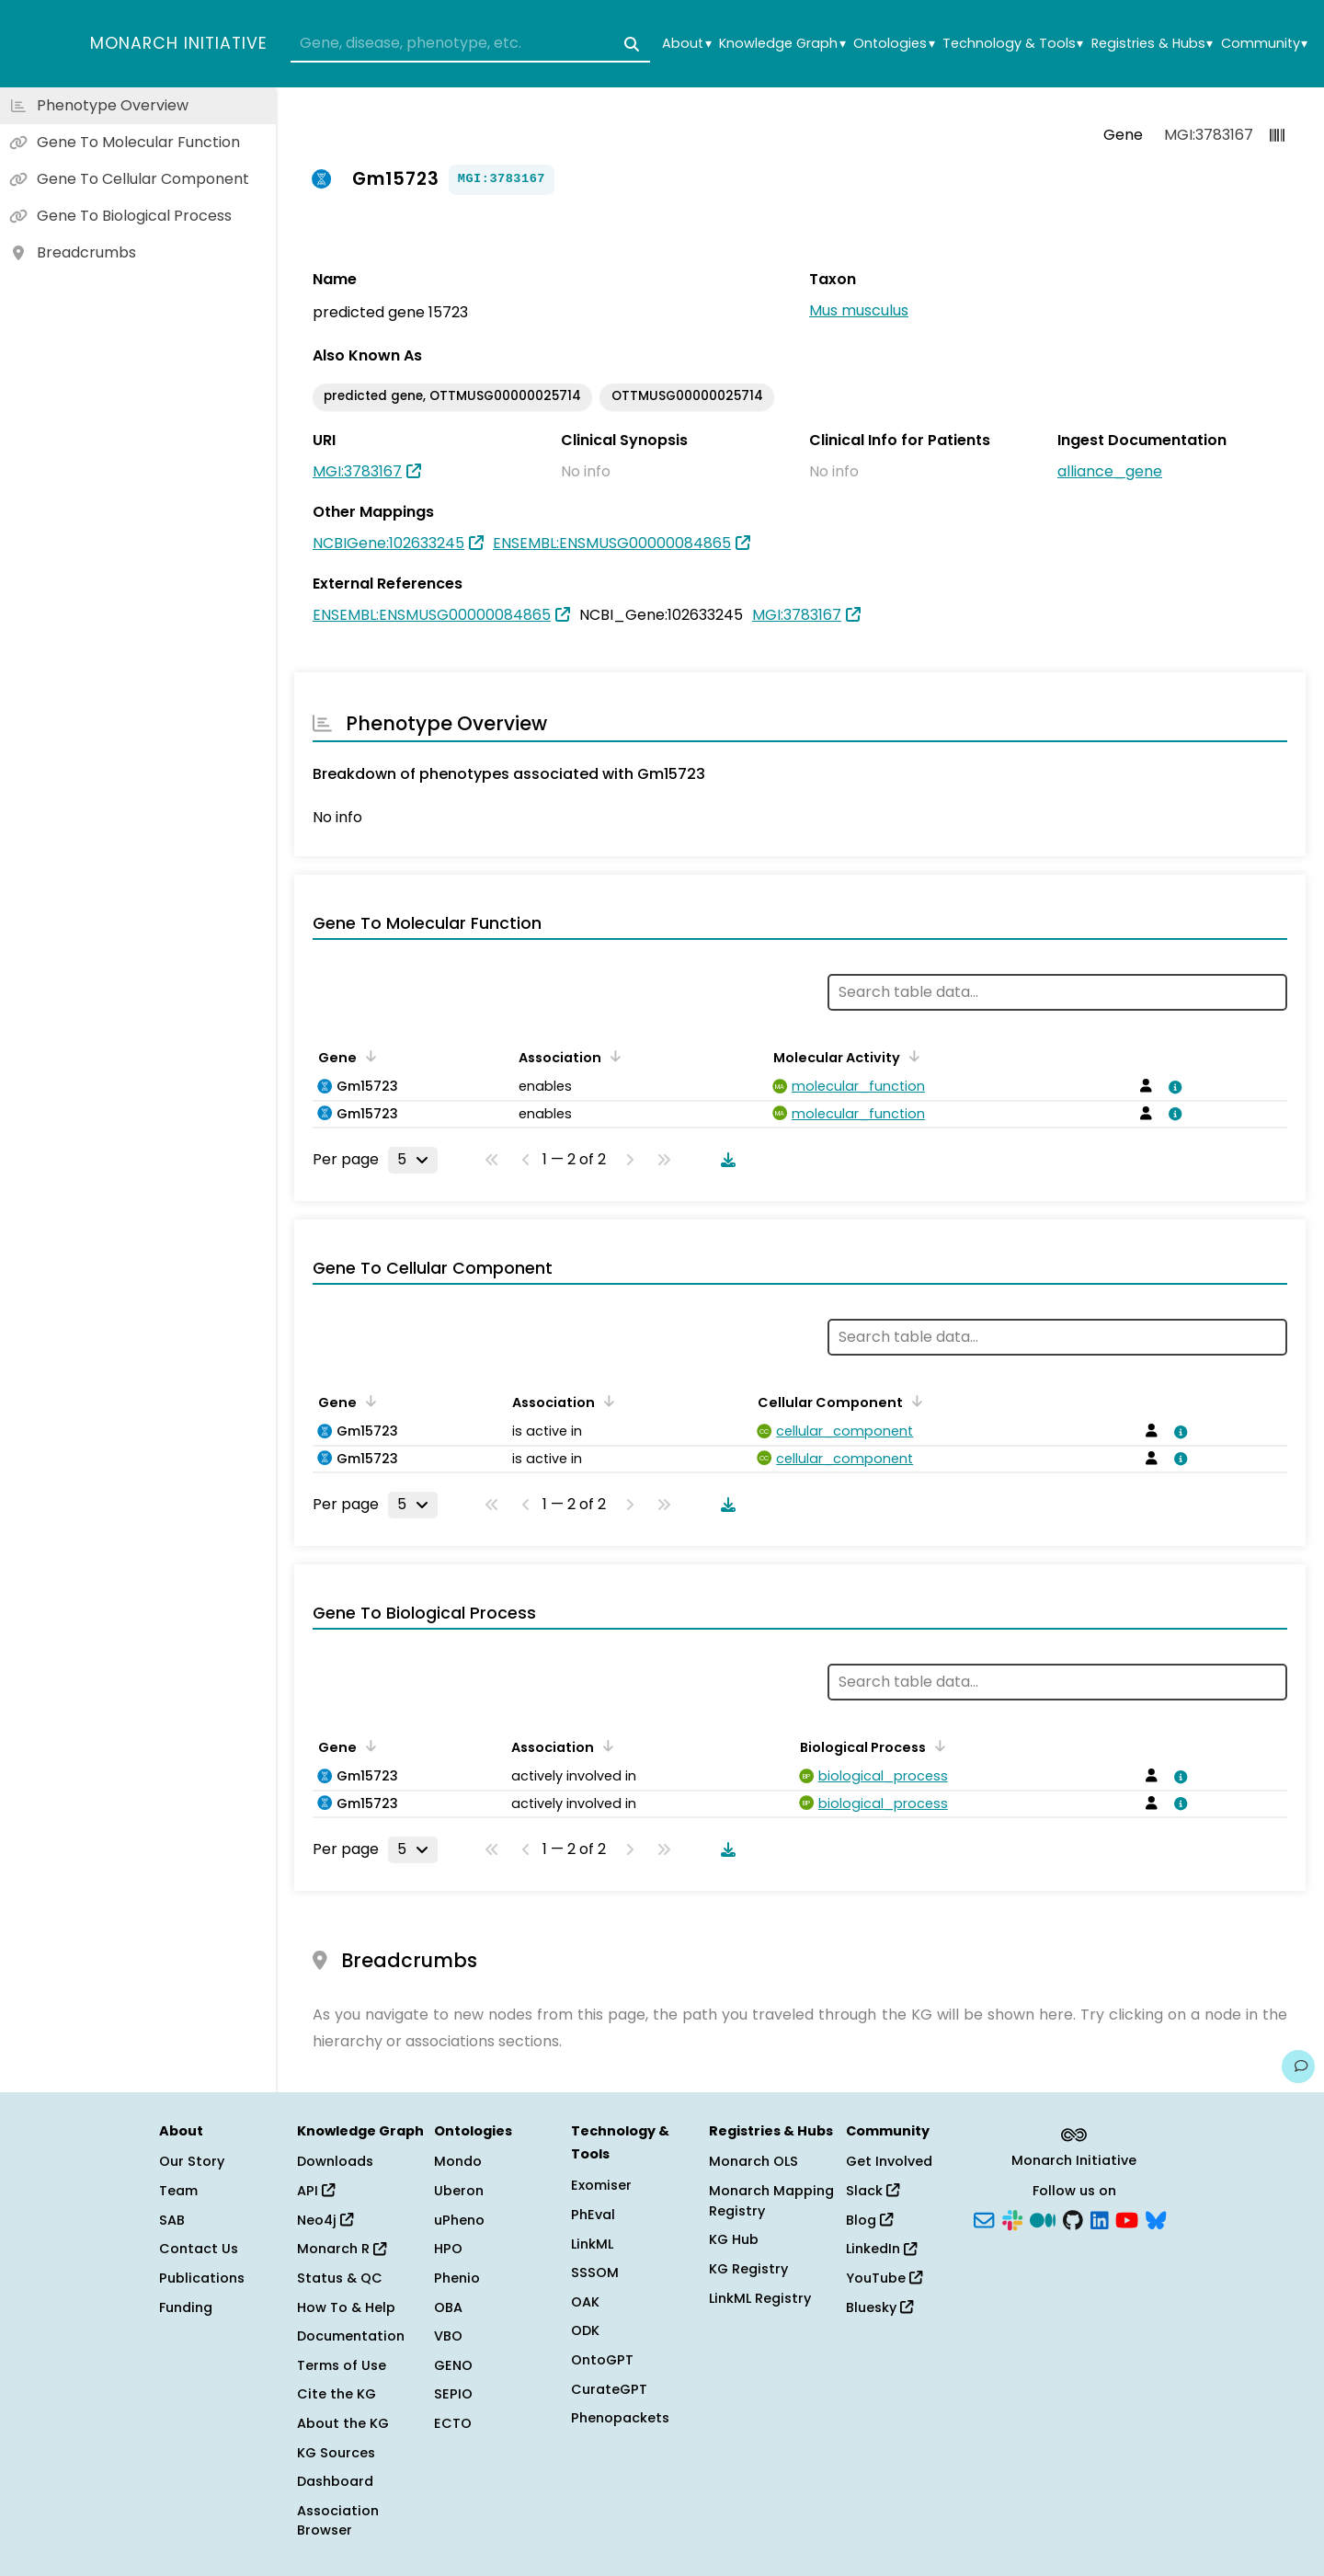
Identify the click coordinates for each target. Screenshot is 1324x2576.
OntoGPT (602, 2360)
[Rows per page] (413, 1160)
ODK (585, 2330)
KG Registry (748, 2269)
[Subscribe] (984, 2218)
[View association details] (1172, 1087)
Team (178, 2190)
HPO (448, 2248)
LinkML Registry (760, 2298)
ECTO (453, 2423)
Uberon (459, 2190)
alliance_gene (1109, 471)
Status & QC (339, 2278)
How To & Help (346, 2307)
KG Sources (336, 2453)
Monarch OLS (753, 2161)
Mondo (458, 2161)
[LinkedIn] (1099, 2218)
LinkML (592, 2244)
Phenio (457, 2278)
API (316, 2190)
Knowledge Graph (782, 44)
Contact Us (198, 2248)
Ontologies (893, 44)
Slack (872, 2190)
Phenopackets (620, 2418)
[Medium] (1043, 2218)
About (686, 44)
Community (1264, 44)
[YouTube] (1126, 2218)
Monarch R (341, 2248)
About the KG (343, 2423)
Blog (869, 2220)
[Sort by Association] (612, 1056)
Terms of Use (341, 2365)
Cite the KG (336, 2394)
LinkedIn (881, 2248)
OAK (585, 2302)
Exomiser (601, 2185)
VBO (448, 2336)
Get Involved (889, 2161)
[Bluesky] (1156, 2218)
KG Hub (734, 2239)
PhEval (593, 2214)
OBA (448, 2307)
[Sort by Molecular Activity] (911, 1056)
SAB (172, 2220)
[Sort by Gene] (368, 1056)
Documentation (351, 2336)
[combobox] (470, 44)
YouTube (884, 2278)
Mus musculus (858, 310)
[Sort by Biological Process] (937, 1745)
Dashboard (335, 2481)
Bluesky (879, 2307)
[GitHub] (1073, 2218)
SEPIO (453, 2394)
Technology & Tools (1012, 44)
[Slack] (1012, 2218)
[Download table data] (724, 1160)
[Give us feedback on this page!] (1298, 2066)
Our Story (191, 2161)
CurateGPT (609, 2389)
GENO (453, 2365)
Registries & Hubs (1152, 44)
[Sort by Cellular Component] (914, 1400)
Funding (185, 2307)
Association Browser (338, 2521)
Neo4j (325, 2220)
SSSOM (595, 2272)
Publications (202, 2278)
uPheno (459, 2220)
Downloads (335, 2161)
